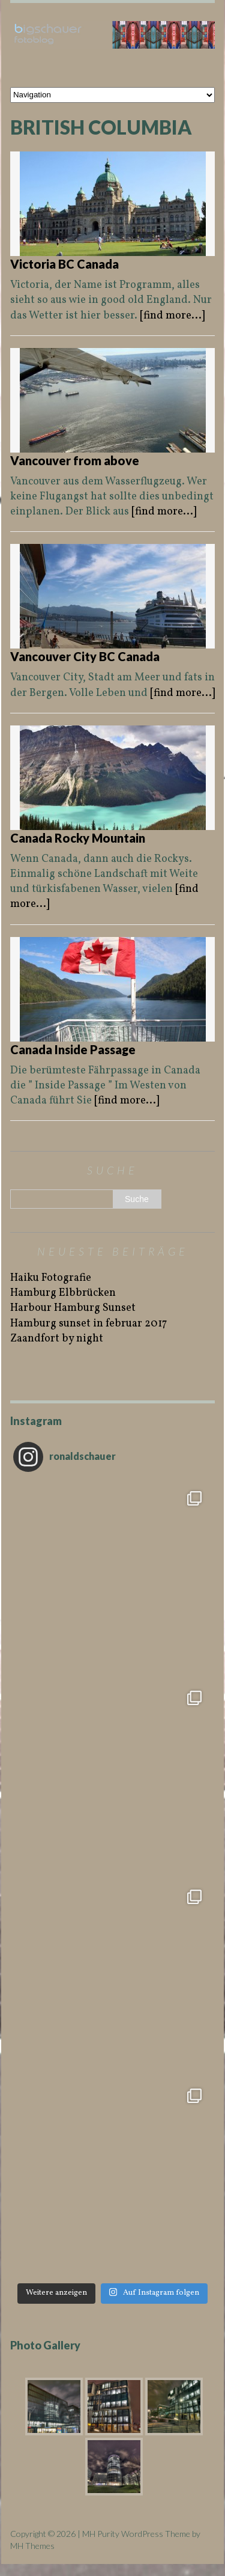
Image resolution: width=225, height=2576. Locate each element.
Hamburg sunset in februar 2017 (88, 1323)
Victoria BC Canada (64, 264)
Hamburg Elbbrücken (63, 1293)
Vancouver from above (74, 460)
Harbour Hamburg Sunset (73, 1308)
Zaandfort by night (56, 1338)
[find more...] (172, 315)
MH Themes (32, 2546)
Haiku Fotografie (50, 1278)
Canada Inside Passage (73, 1049)
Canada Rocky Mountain (77, 838)
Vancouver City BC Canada (85, 656)
